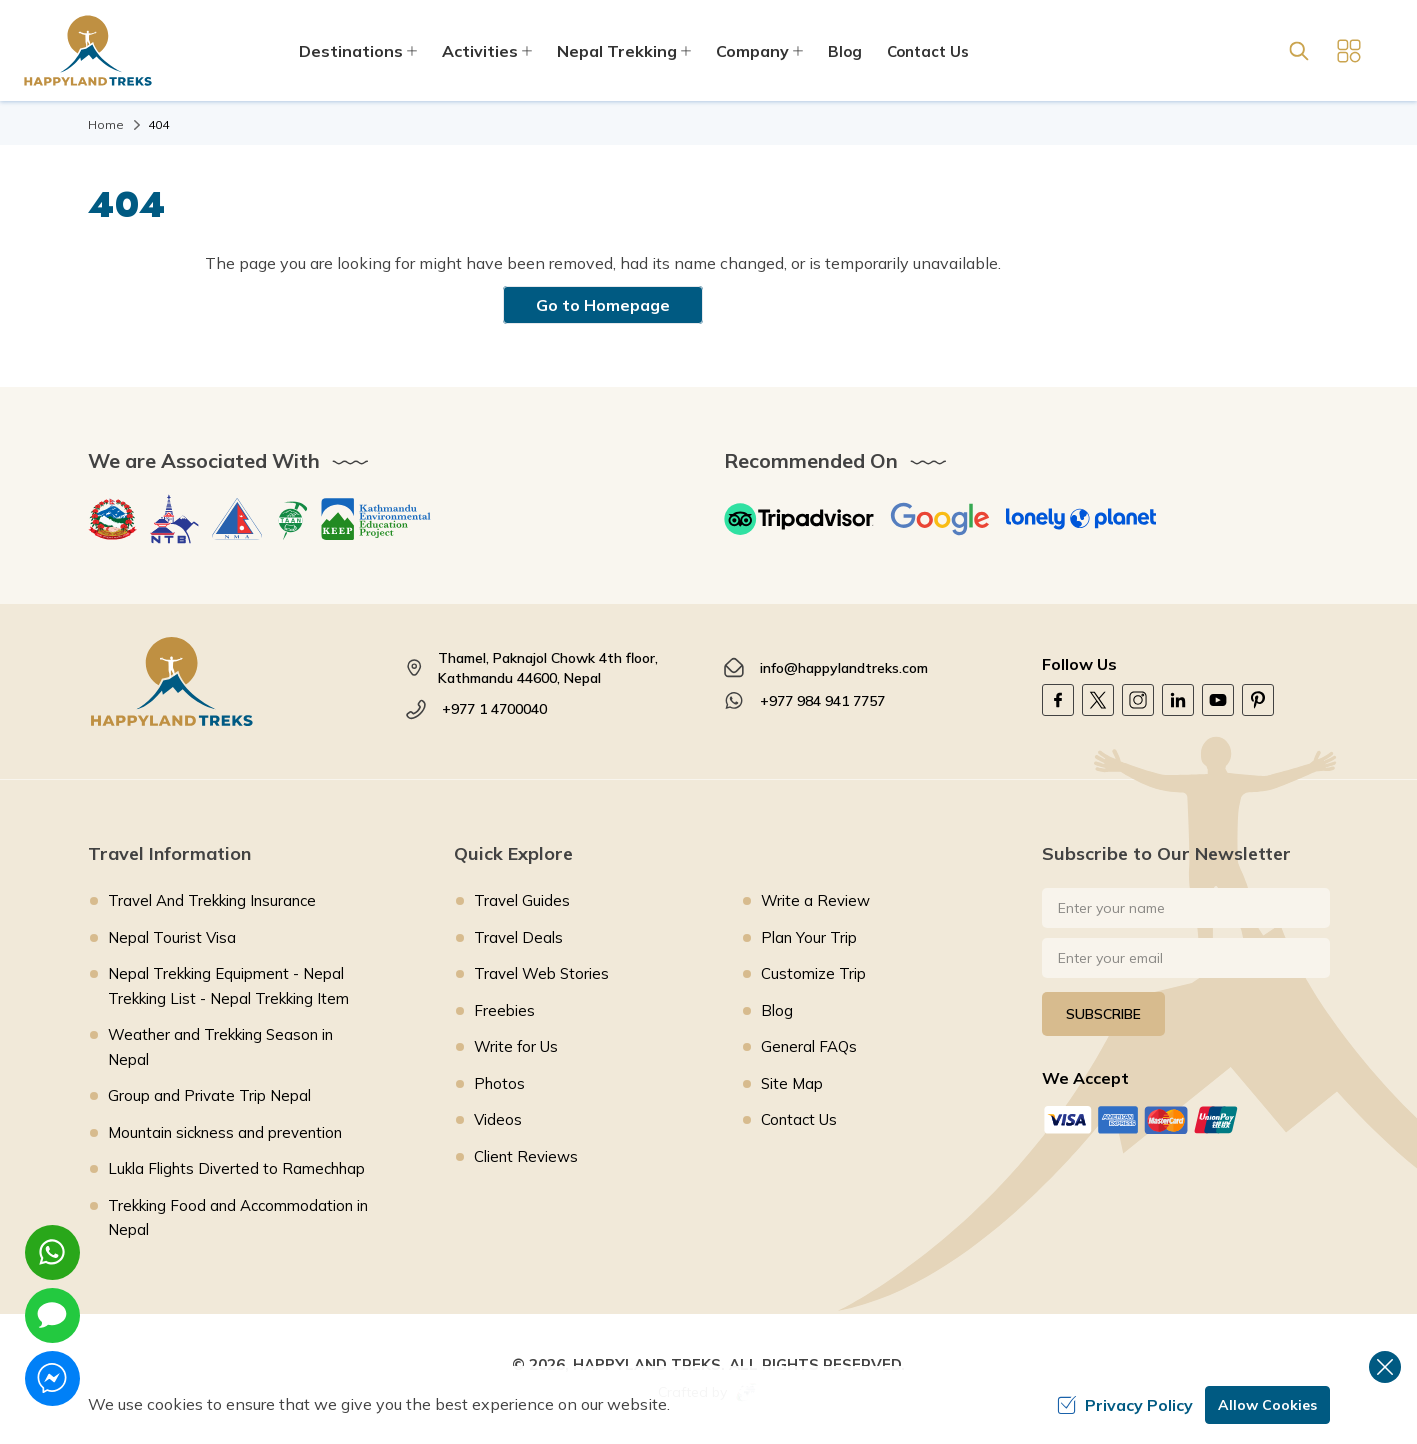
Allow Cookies (1267, 1405)
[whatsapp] (52, 1252)
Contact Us (928, 51)
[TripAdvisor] (799, 519)
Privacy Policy (1125, 1405)
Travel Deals (518, 937)
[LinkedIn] (1178, 700)
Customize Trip (813, 973)
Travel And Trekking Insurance (212, 900)
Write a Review (815, 900)
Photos (499, 1083)
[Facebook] (1058, 700)
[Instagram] (1138, 700)
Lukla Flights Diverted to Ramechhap (236, 1168)
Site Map (792, 1083)
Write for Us (516, 1046)
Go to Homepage (603, 305)
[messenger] (52, 1378)
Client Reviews (526, 1156)
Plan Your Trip (809, 937)
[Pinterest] (1258, 700)
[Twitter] (1098, 700)
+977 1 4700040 (494, 709)
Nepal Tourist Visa (172, 937)
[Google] (940, 519)
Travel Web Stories (541, 973)
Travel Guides (522, 900)
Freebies (504, 1010)
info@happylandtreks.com (844, 668)
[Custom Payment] (1186, 1119)
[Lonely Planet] (1081, 519)
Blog (845, 51)
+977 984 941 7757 (822, 701)
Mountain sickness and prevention (225, 1132)
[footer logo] (232, 681)
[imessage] (52, 1315)
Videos (498, 1119)
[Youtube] (1218, 700)
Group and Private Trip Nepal (209, 1095)
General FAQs (809, 1046)
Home (106, 124)
